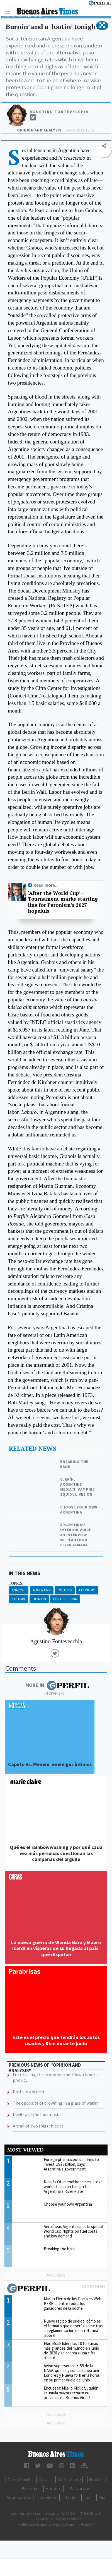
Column (18, 1599)
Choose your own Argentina (79, 1510)
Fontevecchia (65, 1599)
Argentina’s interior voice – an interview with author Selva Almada (77, 1534)
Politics (65, 1590)
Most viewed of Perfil (56, 2289)
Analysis (18, 1590)
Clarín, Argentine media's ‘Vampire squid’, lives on (77, 1487)
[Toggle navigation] (9, 11)
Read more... (46, 885)
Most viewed (25, 2149)
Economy (87, 1590)
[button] (102, 25)
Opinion (39, 1599)
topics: (16, 1583)
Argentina (41, 1590)
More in (57, 1685)
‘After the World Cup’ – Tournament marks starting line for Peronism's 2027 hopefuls (63, 902)
